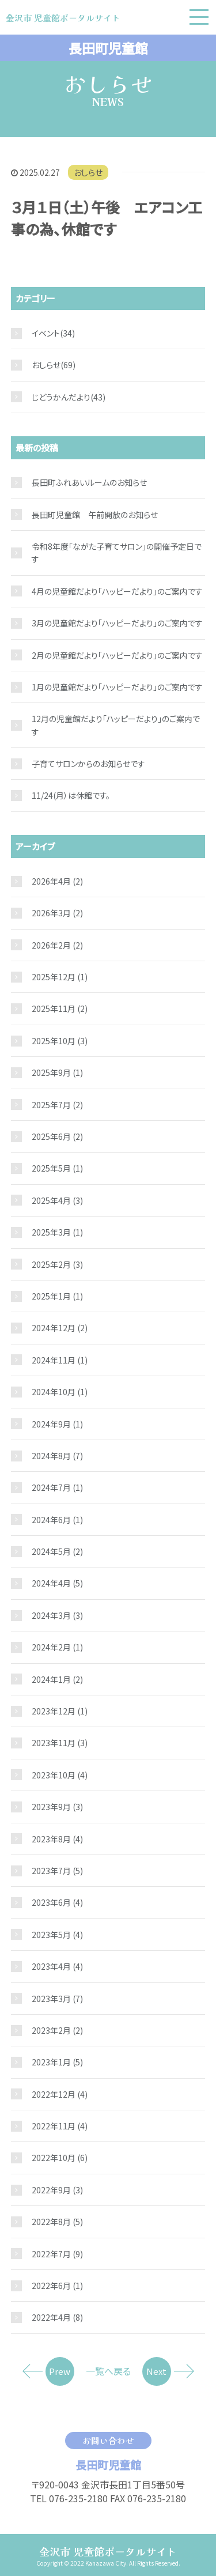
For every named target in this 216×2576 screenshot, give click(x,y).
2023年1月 (57, 2062)
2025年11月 (60, 1008)
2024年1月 (57, 1679)
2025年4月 (57, 1200)
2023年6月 (57, 1902)
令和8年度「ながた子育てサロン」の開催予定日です (117, 553)
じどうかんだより (61, 397)
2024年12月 (60, 1328)
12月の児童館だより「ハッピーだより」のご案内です (116, 725)
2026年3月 (57, 913)
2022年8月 (57, 2221)
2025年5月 (57, 1168)
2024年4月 (57, 1583)
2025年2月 (57, 1264)
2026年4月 (57, 881)
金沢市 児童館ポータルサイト (108, 2551)
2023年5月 (57, 1934)
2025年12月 (60, 977)
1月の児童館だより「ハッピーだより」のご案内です (117, 687)
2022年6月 (57, 2285)
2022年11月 (60, 2126)
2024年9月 (57, 1424)
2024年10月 (60, 1391)
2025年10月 (60, 1041)
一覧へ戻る (108, 2371)
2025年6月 (57, 1136)
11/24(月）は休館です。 (71, 795)
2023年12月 (60, 1711)
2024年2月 (57, 1647)
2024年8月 (57, 1455)
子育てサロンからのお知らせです (88, 763)
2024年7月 (57, 1487)
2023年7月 (57, 1870)
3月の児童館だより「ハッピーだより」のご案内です (117, 623)
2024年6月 (57, 1519)
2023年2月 (57, 2030)
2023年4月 (57, 1966)
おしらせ (88, 172)
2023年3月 (57, 1998)
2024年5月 (57, 1551)
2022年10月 (60, 2157)
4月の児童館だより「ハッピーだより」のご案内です (117, 591)
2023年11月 (60, 1742)
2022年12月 (60, 2094)
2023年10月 (60, 1775)
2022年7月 (57, 2254)
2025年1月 (57, 1296)
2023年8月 (57, 1839)
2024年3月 (57, 1615)
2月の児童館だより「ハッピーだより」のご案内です (117, 655)
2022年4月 (57, 2317)
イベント (46, 333)
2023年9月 (57, 1806)
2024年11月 (60, 1360)
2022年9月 (57, 2190)
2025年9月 (57, 1072)
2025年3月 (57, 1232)
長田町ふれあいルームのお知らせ (89, 482)
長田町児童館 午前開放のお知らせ (95, 514)
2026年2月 (57, 945)
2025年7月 (57, 1105)
